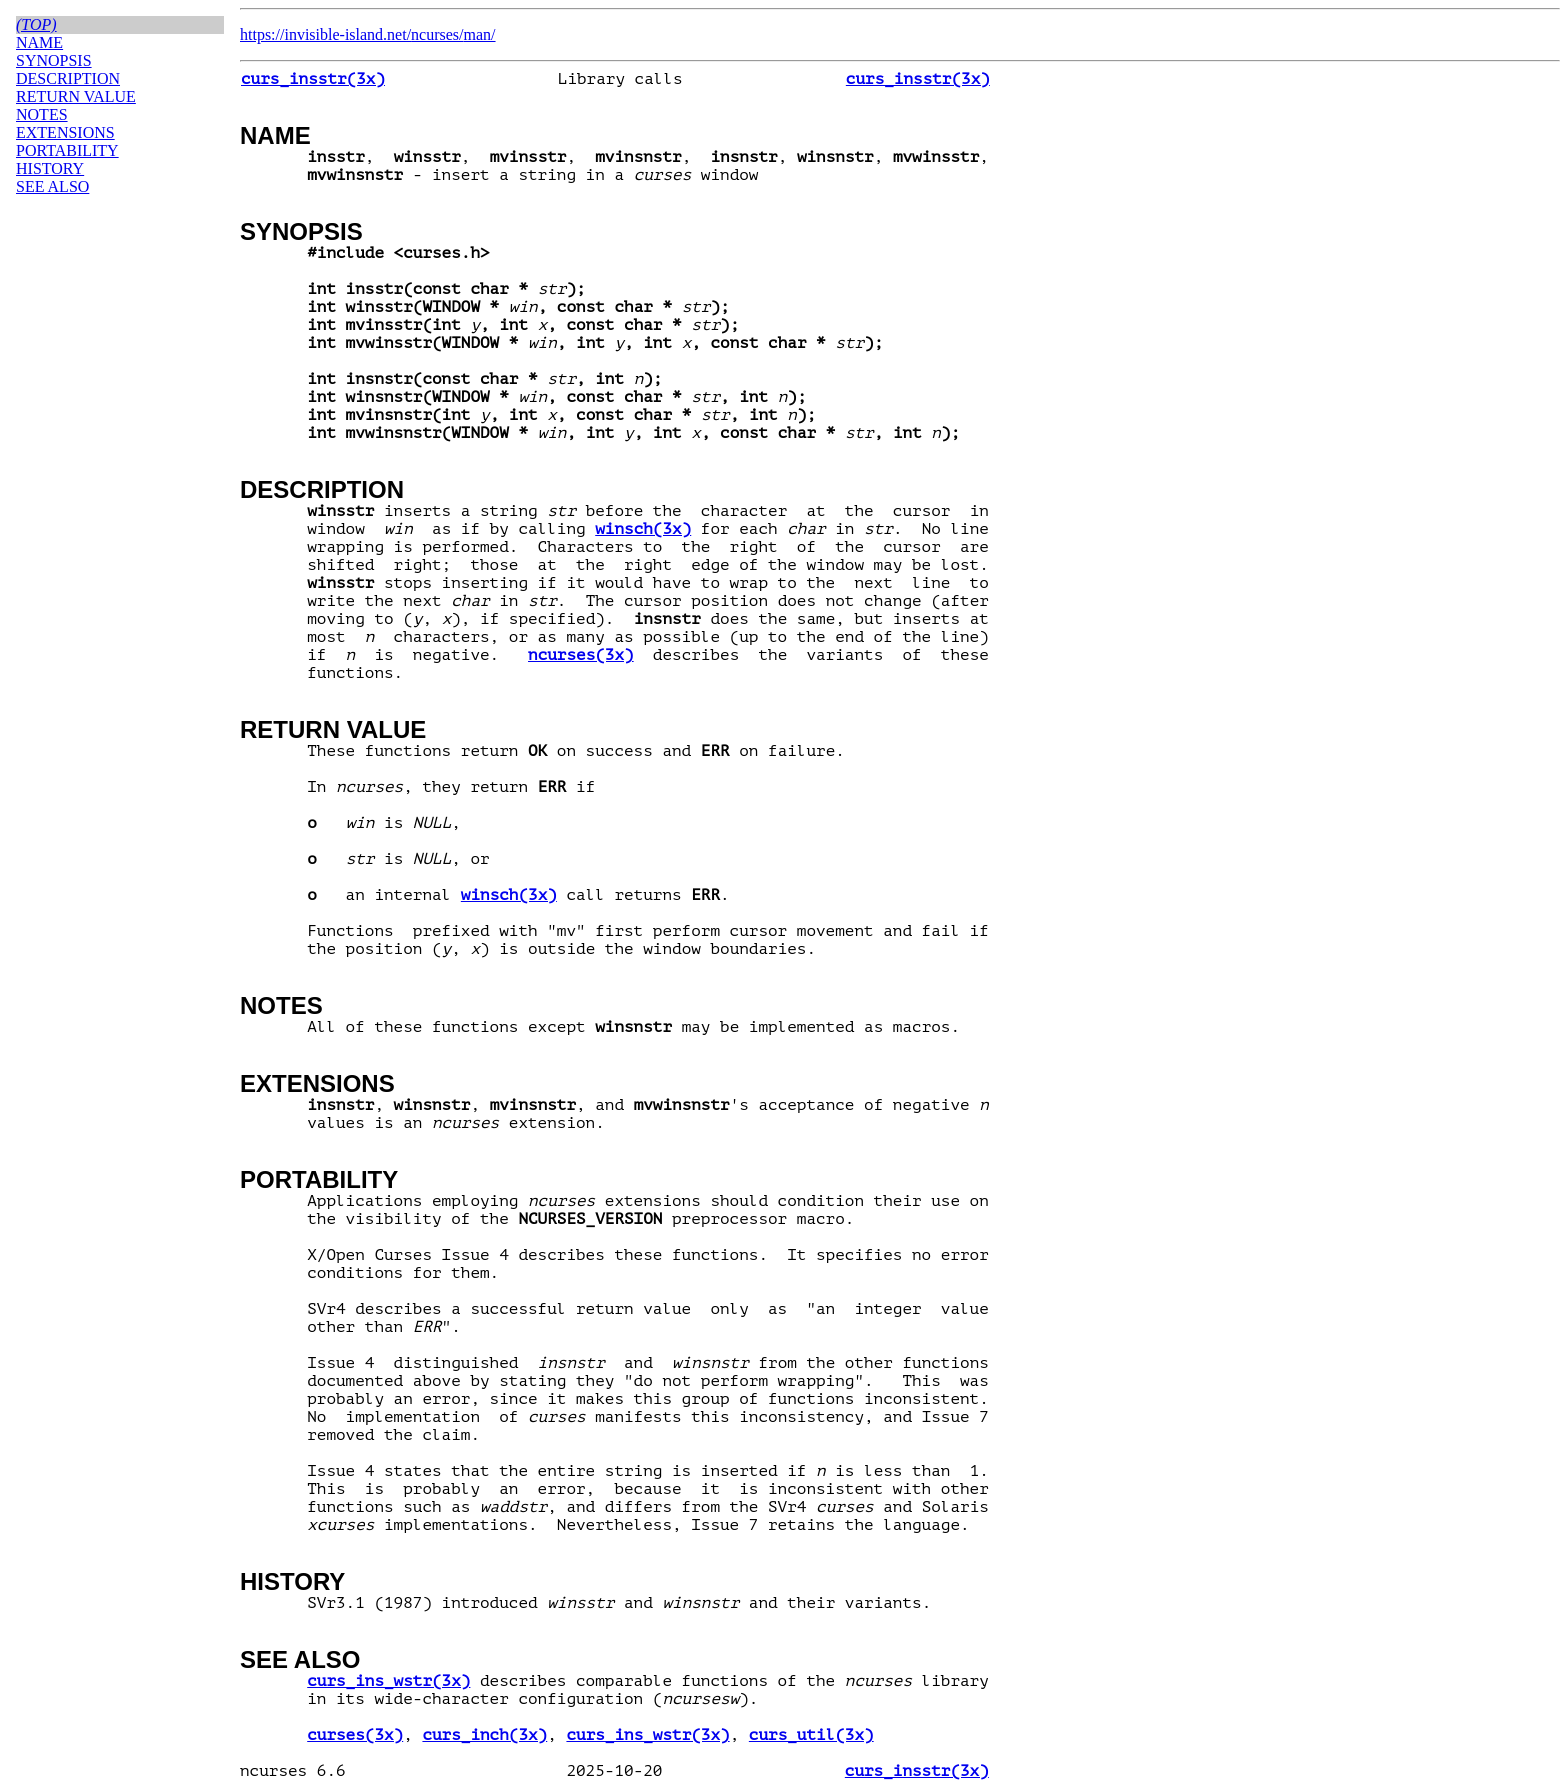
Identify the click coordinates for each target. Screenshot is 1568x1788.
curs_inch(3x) (484, 1735)
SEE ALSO (300, 1659)
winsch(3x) (643, 529)
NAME (275, 135)
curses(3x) (355, 1735)
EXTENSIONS (317, 1083)
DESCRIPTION (322, 489)
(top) (36, 24)
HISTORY (292, 1581)
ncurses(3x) (581, 655)
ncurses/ (437, 34)
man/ (480, 34)
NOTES (281, 1005)
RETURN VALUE (333, 729)
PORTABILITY (319, 1179)
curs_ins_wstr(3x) (388, 1681)
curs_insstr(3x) (313, 79)
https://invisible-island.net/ (325, 34)
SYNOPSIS (301, 231)
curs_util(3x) (811, 1735)
